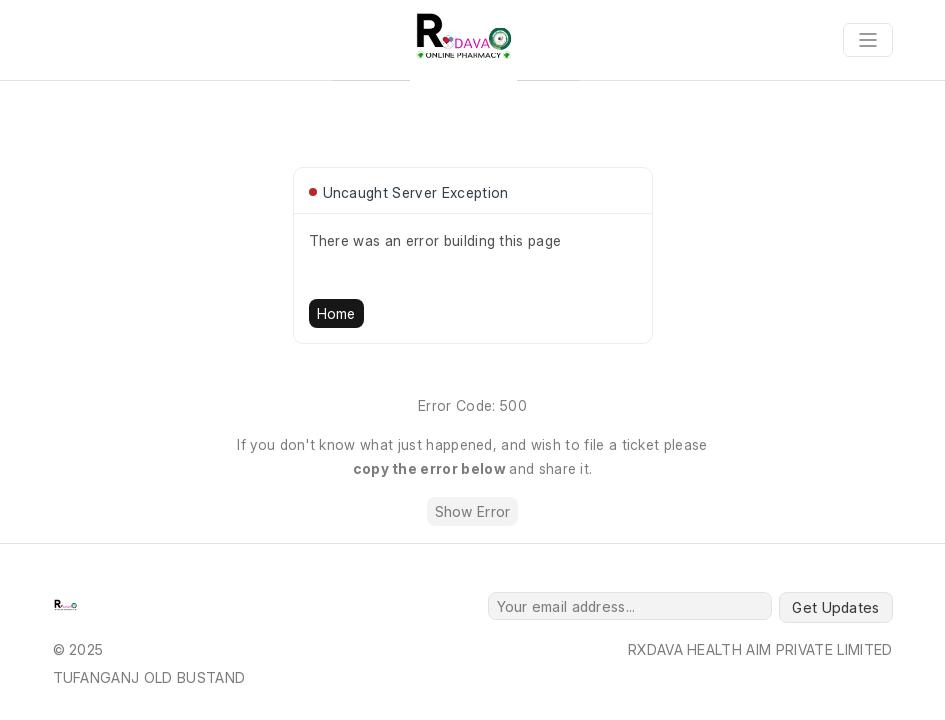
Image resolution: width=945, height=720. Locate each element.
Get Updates (835, 607)
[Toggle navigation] (868, 40)
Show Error (473, 511)
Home (336, 313)
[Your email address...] (630, 606)
